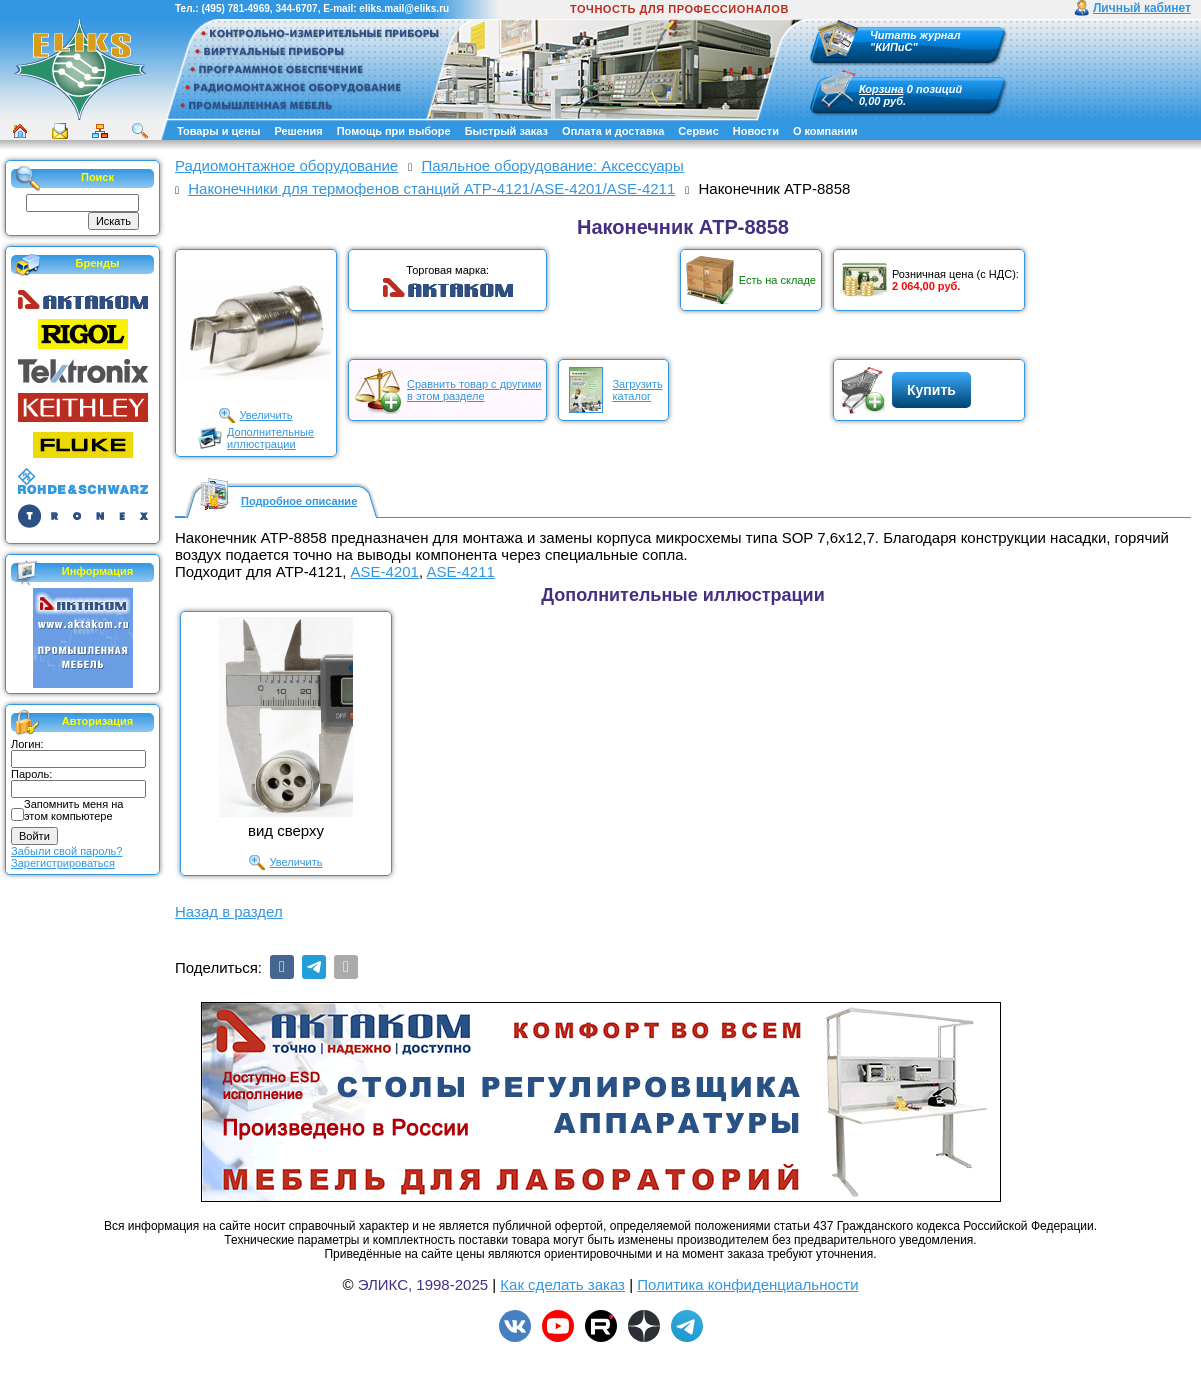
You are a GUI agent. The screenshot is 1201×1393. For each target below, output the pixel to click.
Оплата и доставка (613, 131)
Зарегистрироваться (63, 863)
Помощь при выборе (394, 131)
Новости (756, 131)
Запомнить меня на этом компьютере (73, 810)
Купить (931, 390)
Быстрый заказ (506, 131)
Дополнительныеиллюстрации (270, 438)
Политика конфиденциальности (747, 1284)
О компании (825, 131)
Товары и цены (218, 131)
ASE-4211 (460, 571)
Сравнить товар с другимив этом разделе (474, 390)
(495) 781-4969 (235, 8)
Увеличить (265, 415)
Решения (298, 131)
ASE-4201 (385, 571)
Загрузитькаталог (637, 390)
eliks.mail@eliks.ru (404, 8)
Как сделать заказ (562, 1284)
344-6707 (296, 8)
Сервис (698, 131)
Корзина (881, 89)
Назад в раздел (229, 911)
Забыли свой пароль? (66, 851)
